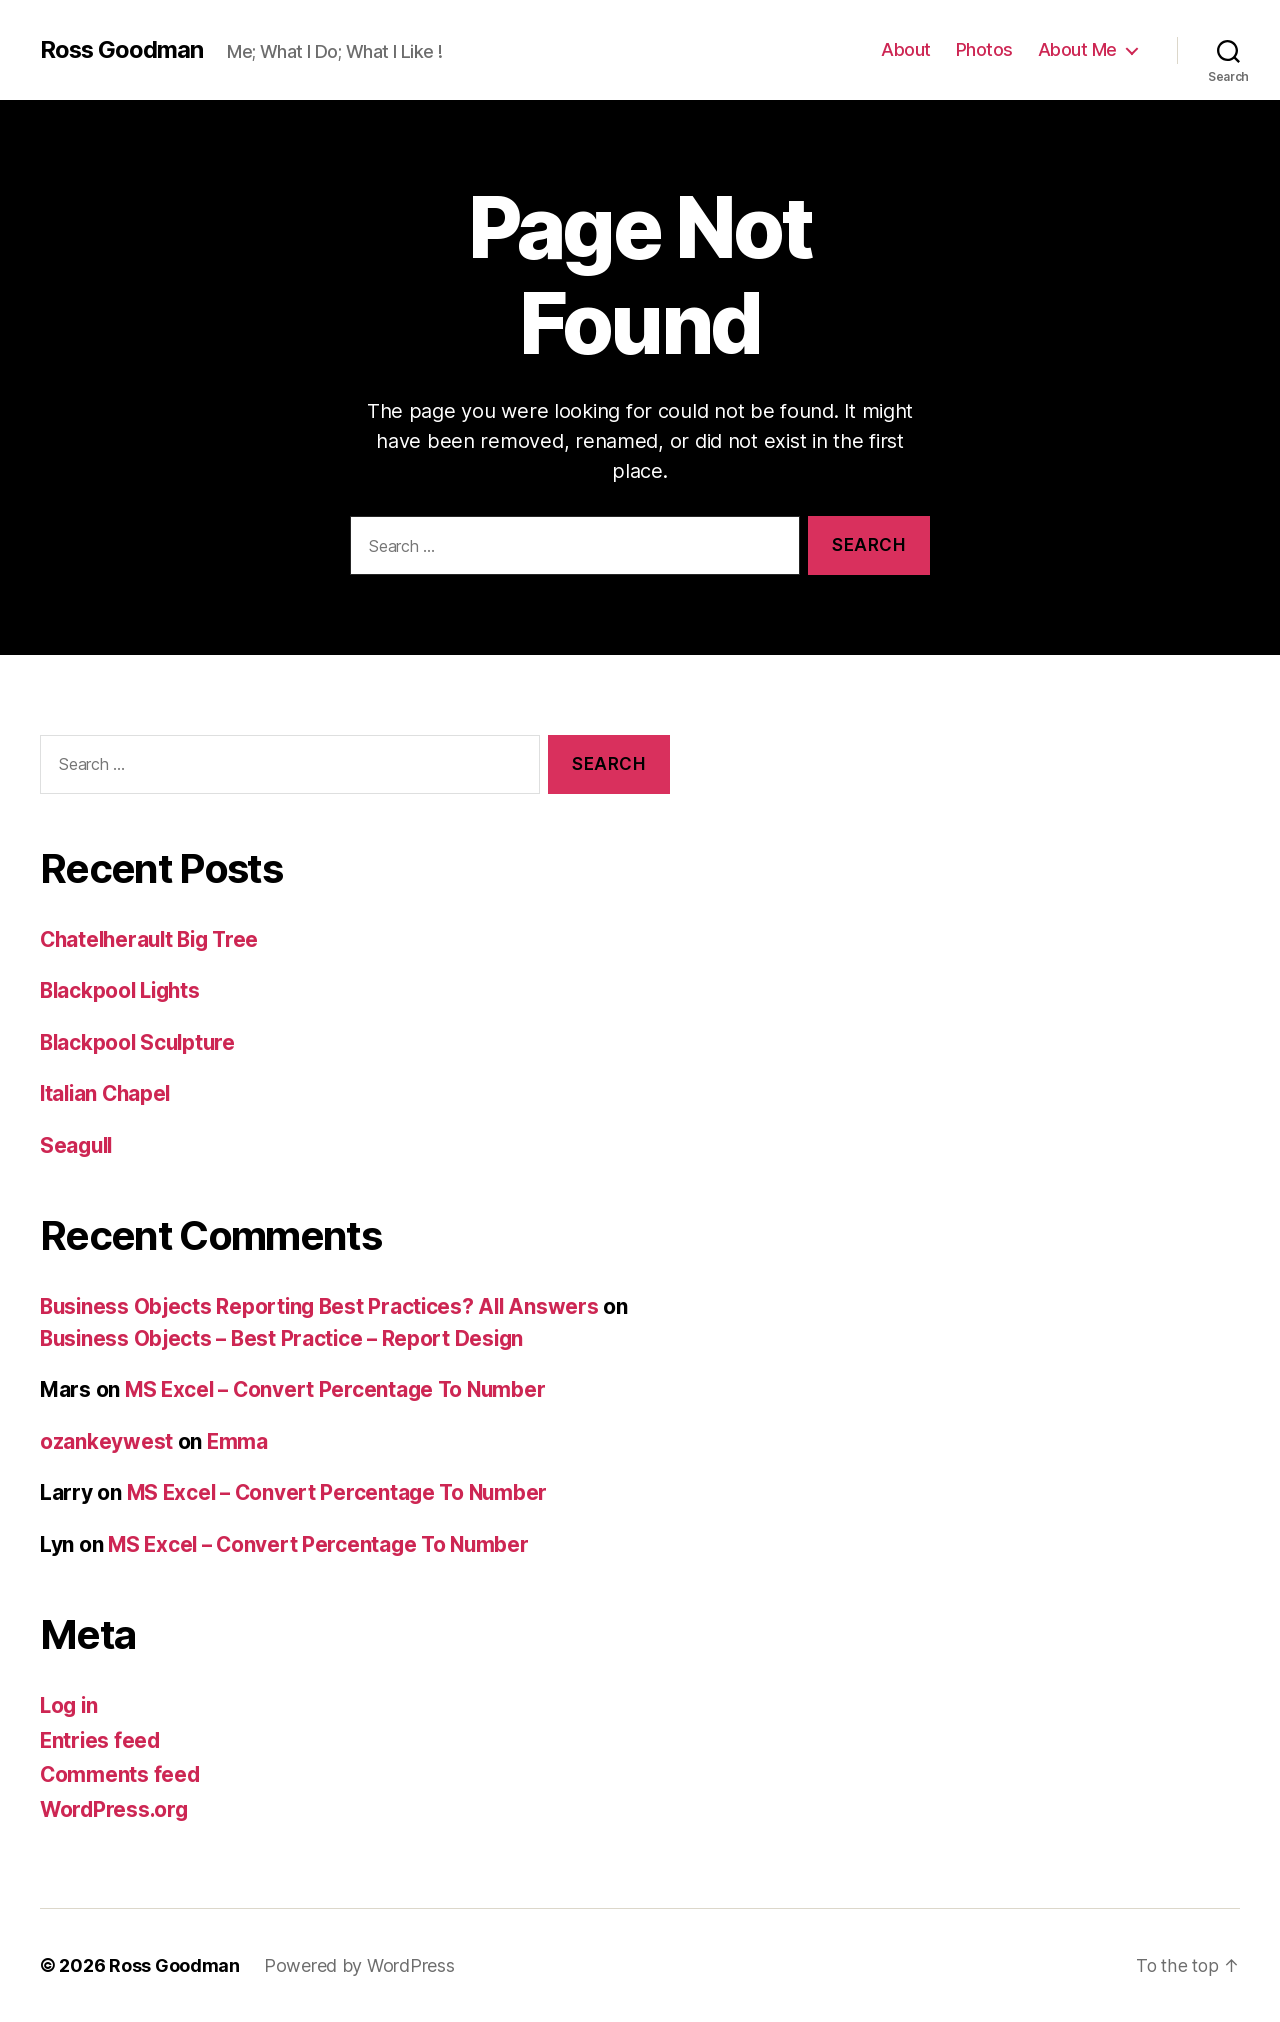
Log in (70, 1705)
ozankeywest (106, 1441)
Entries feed (101, 1740)
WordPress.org (116, 1809)
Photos (984, 49)
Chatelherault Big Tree (154, 939)
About (906, 49)
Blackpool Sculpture (140, 1042)
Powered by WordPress (359, 1965)
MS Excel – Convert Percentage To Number (339, 1389)
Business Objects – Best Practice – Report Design (286, 1338)
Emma (238, 1441)
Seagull (78, 1145)
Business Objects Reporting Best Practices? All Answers (324, 1306)
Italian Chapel (108, 1093)
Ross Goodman (122, 50)
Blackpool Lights (123, 990)
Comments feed (121, 1774)
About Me (1077, 49)
